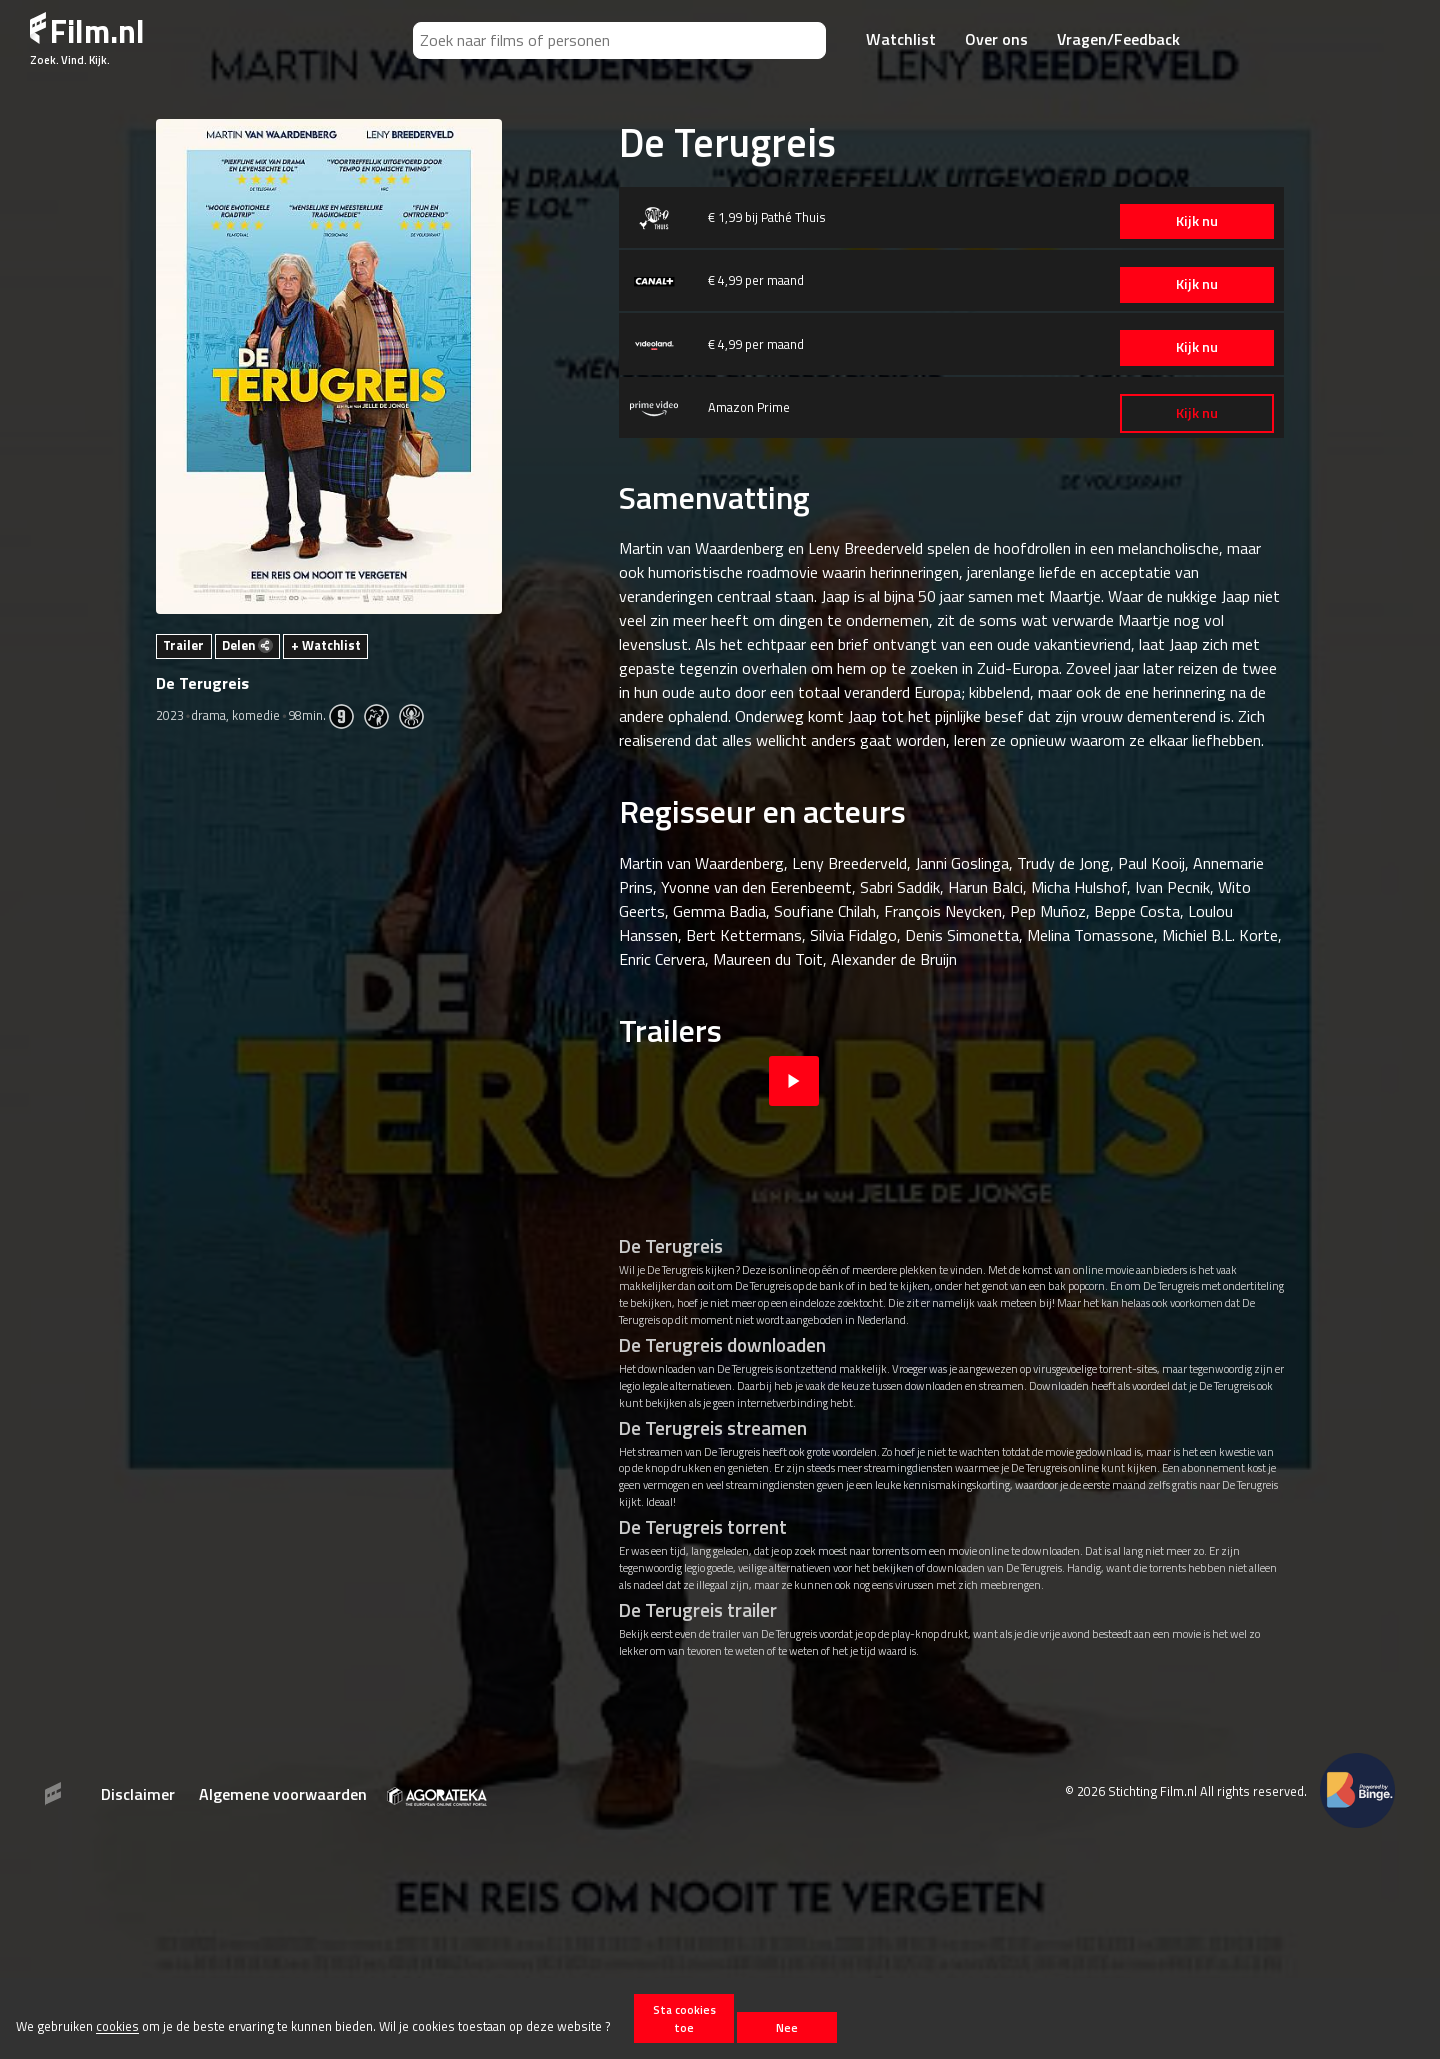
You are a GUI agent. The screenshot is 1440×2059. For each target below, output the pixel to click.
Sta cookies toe (684, 2018)
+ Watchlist (326, 645)
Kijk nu (1189, 221)
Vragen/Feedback (1118, 39)
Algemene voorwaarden (283, 1794)
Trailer (183, 645)
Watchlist (901, 39)
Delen (247, 645)
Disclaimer (138, 1794)
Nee (787, 2027)
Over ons (996, 39)
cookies (117, 2027)
